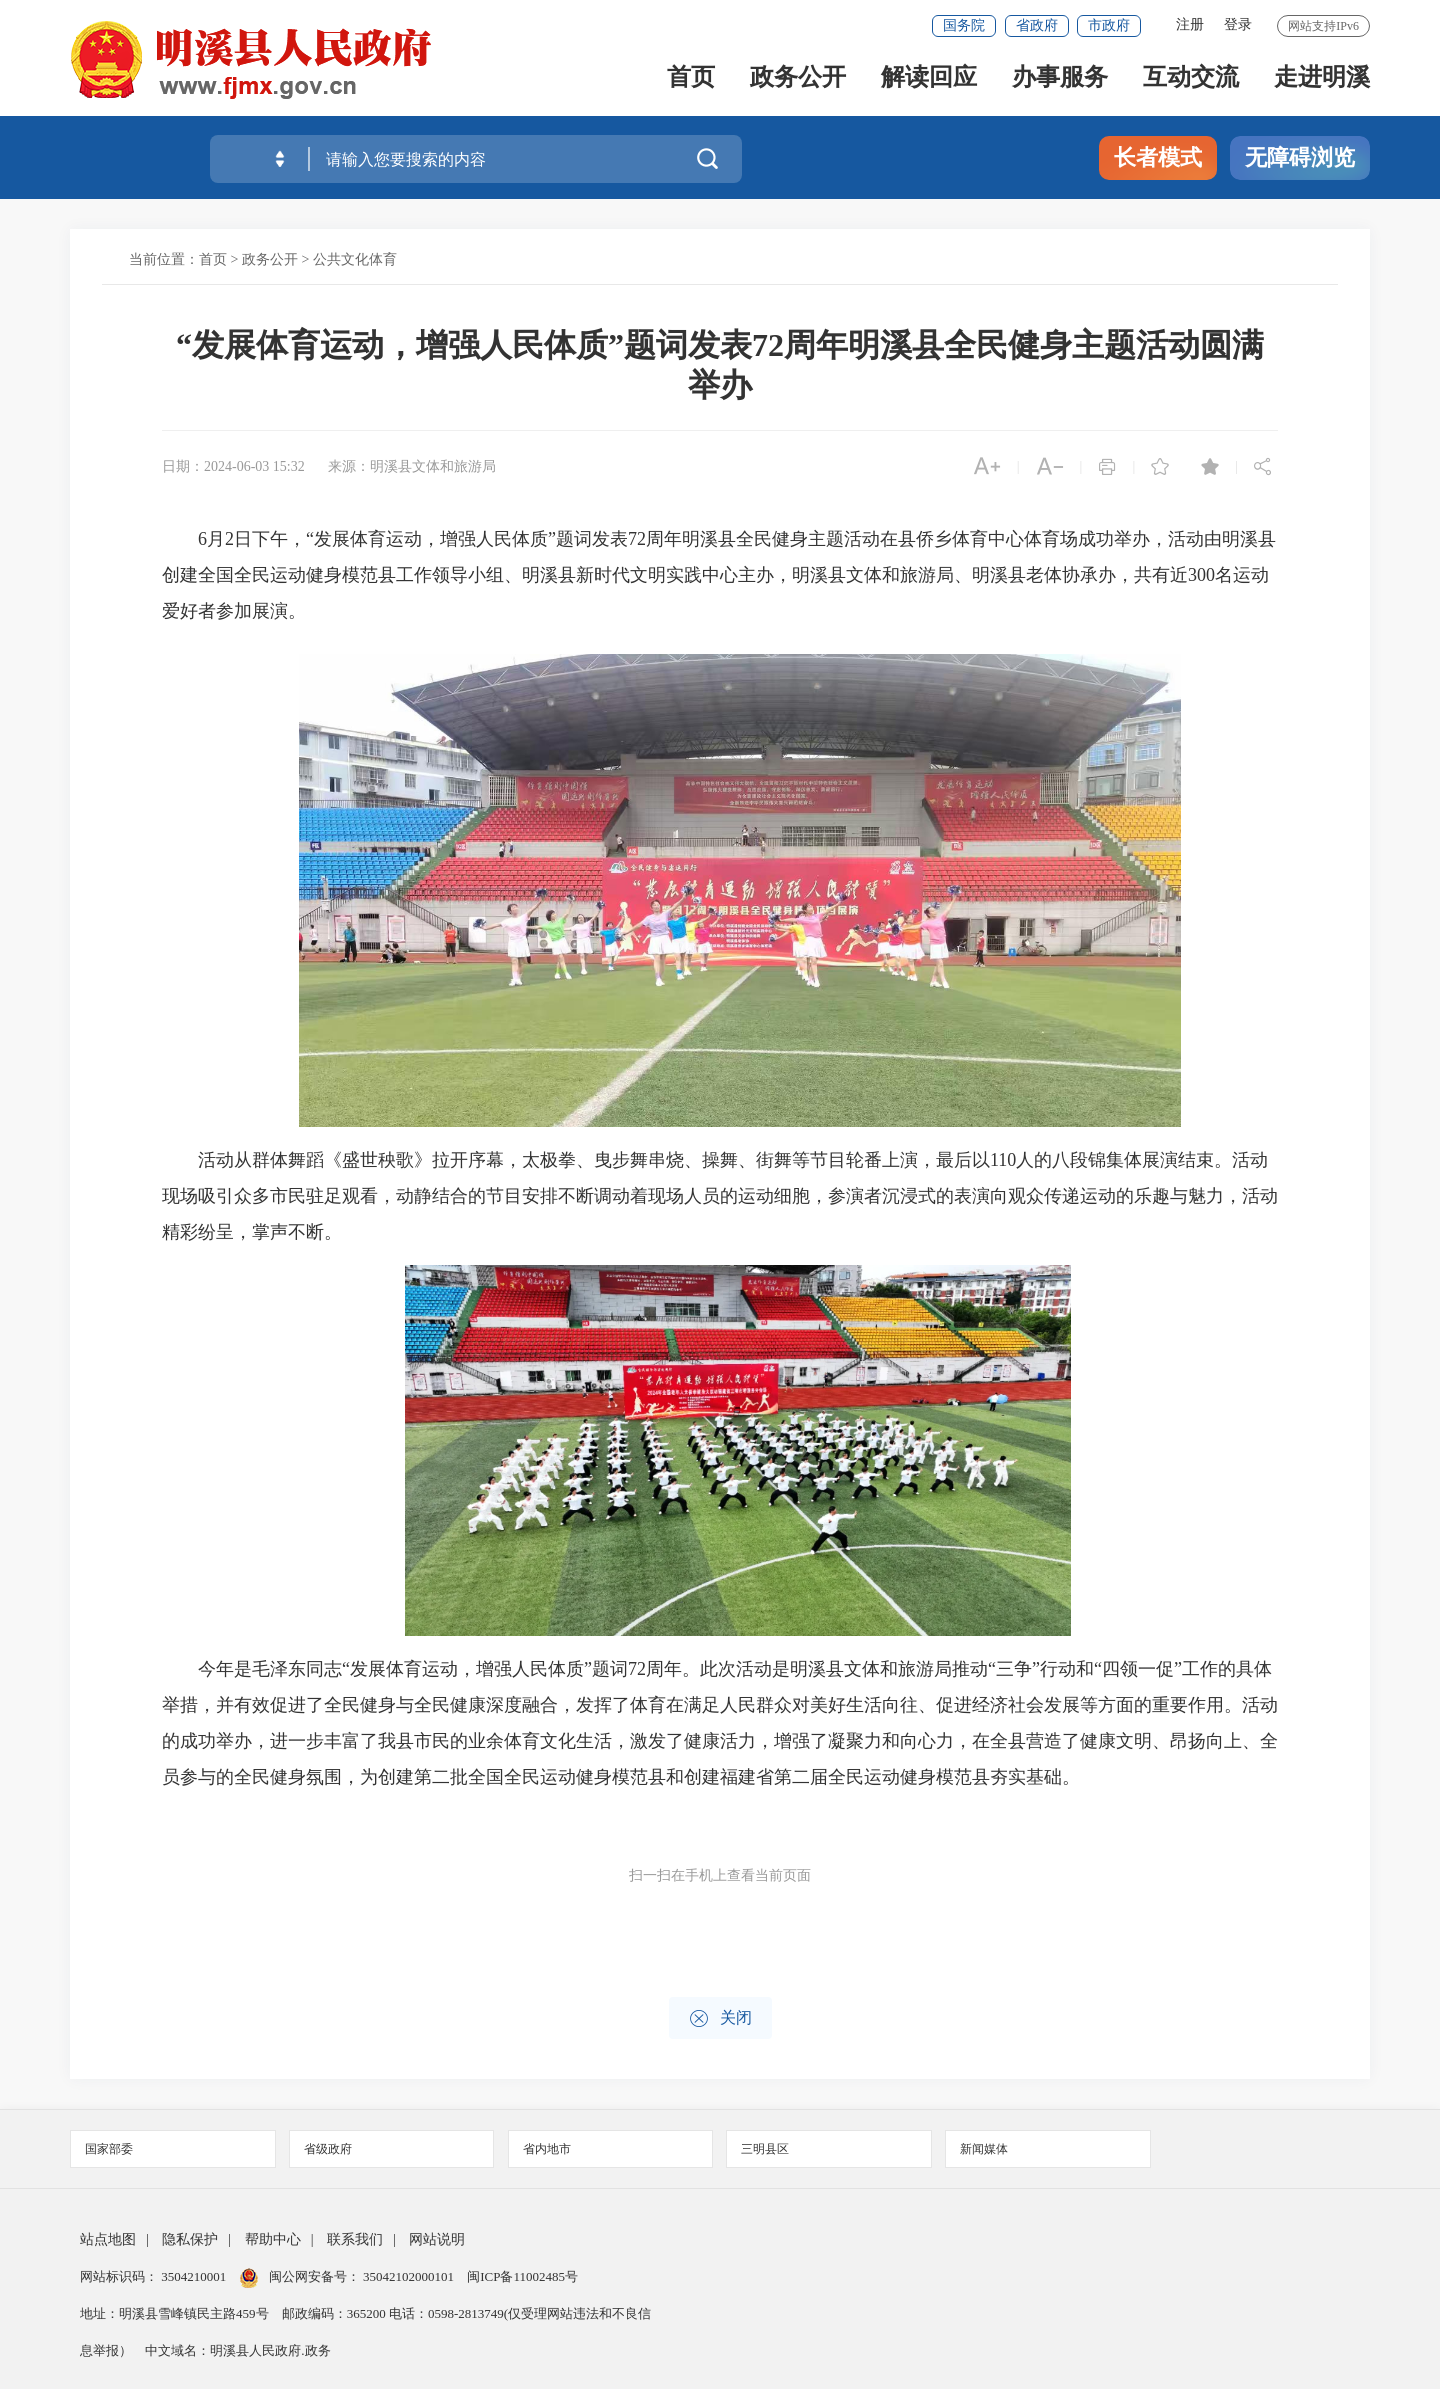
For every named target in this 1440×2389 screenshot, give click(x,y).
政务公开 (798, 81)
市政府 (1109, 25)
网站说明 (437, 2239)
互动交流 (1191, 81)
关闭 (720, 2018)
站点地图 (108, 2239)
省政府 (1037, 25)
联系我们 (355, 2239)
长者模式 (1158, 157)
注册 (1190, 24)
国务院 (964, 25)
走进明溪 (1322, 81)
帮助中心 (273, 2239)
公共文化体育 (355, 259)
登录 (1238, 24)
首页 (691, 81)
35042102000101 (409, 2276)
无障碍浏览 (1300, 157)
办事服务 (1060, 81)
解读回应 (929, 81)
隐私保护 (190, 2239)
